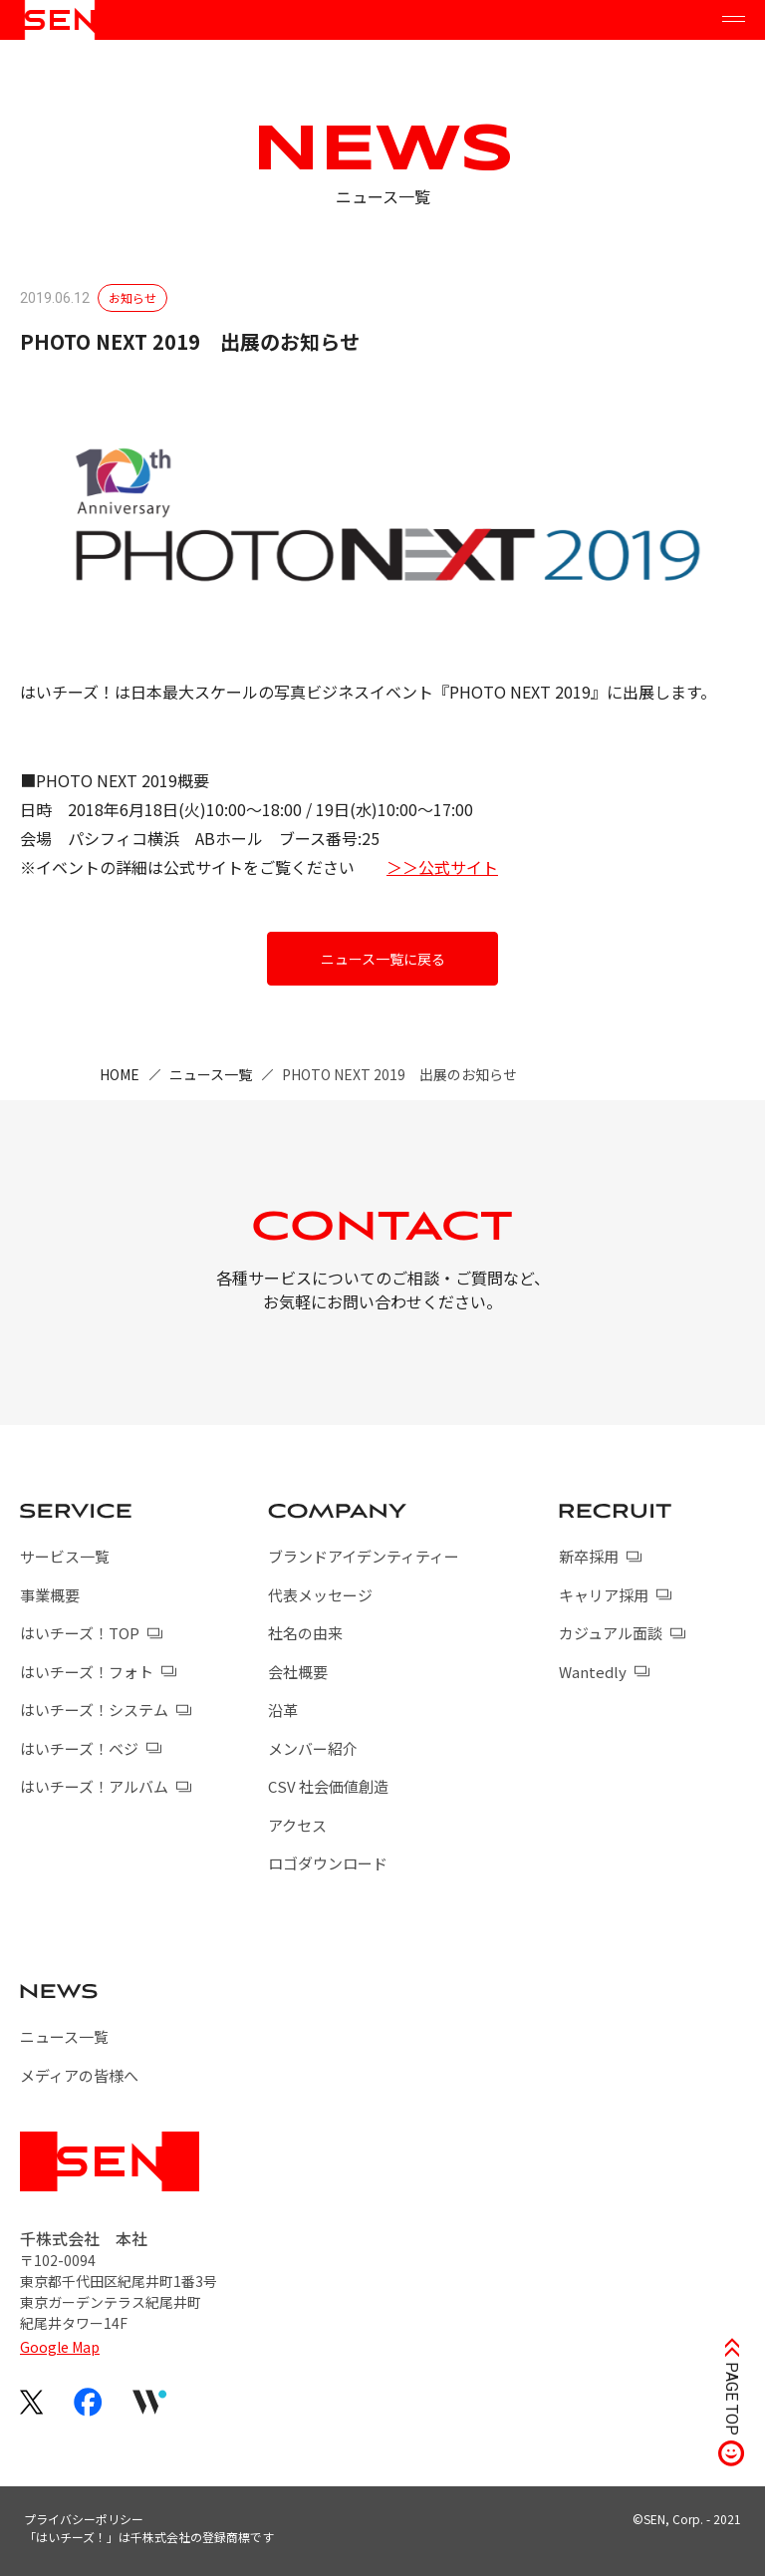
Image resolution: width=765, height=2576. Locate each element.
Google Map (60, 2347)
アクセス (297, 1825)
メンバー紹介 (313, 1748)
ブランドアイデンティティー (363, 1556)
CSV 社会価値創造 (328, 1786)
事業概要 (50, 1594)
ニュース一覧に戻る (383, 959)
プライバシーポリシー (83, 2518)
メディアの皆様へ (79, 2075)
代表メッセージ (320, 1594)
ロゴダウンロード (327, 1863)
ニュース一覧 (210, 1074)
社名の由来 (305, 1632)
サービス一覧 (65, 1556)
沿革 (283, 1709)
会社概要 (298, 1671)
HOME (119, 1074)
